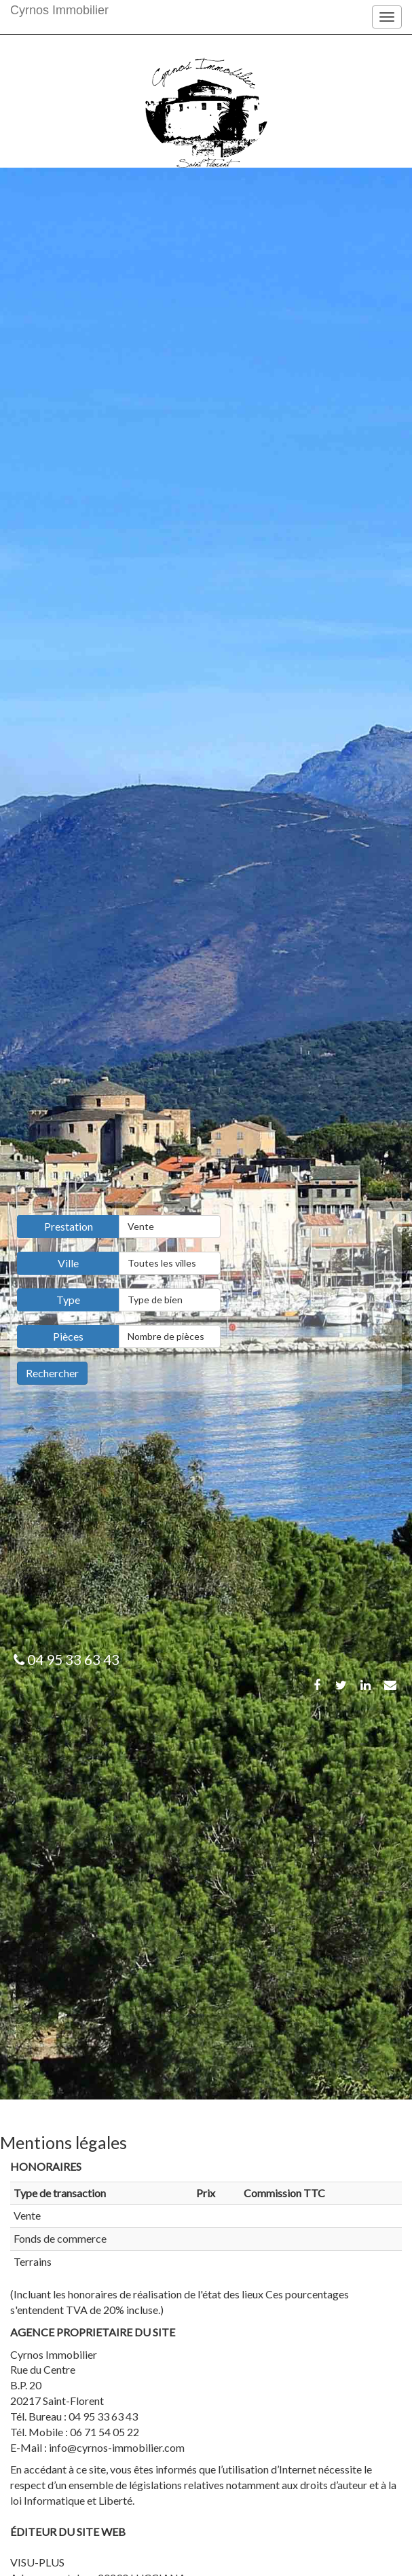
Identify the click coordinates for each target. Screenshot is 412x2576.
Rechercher (52, 1372)
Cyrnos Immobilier (59, 10)
